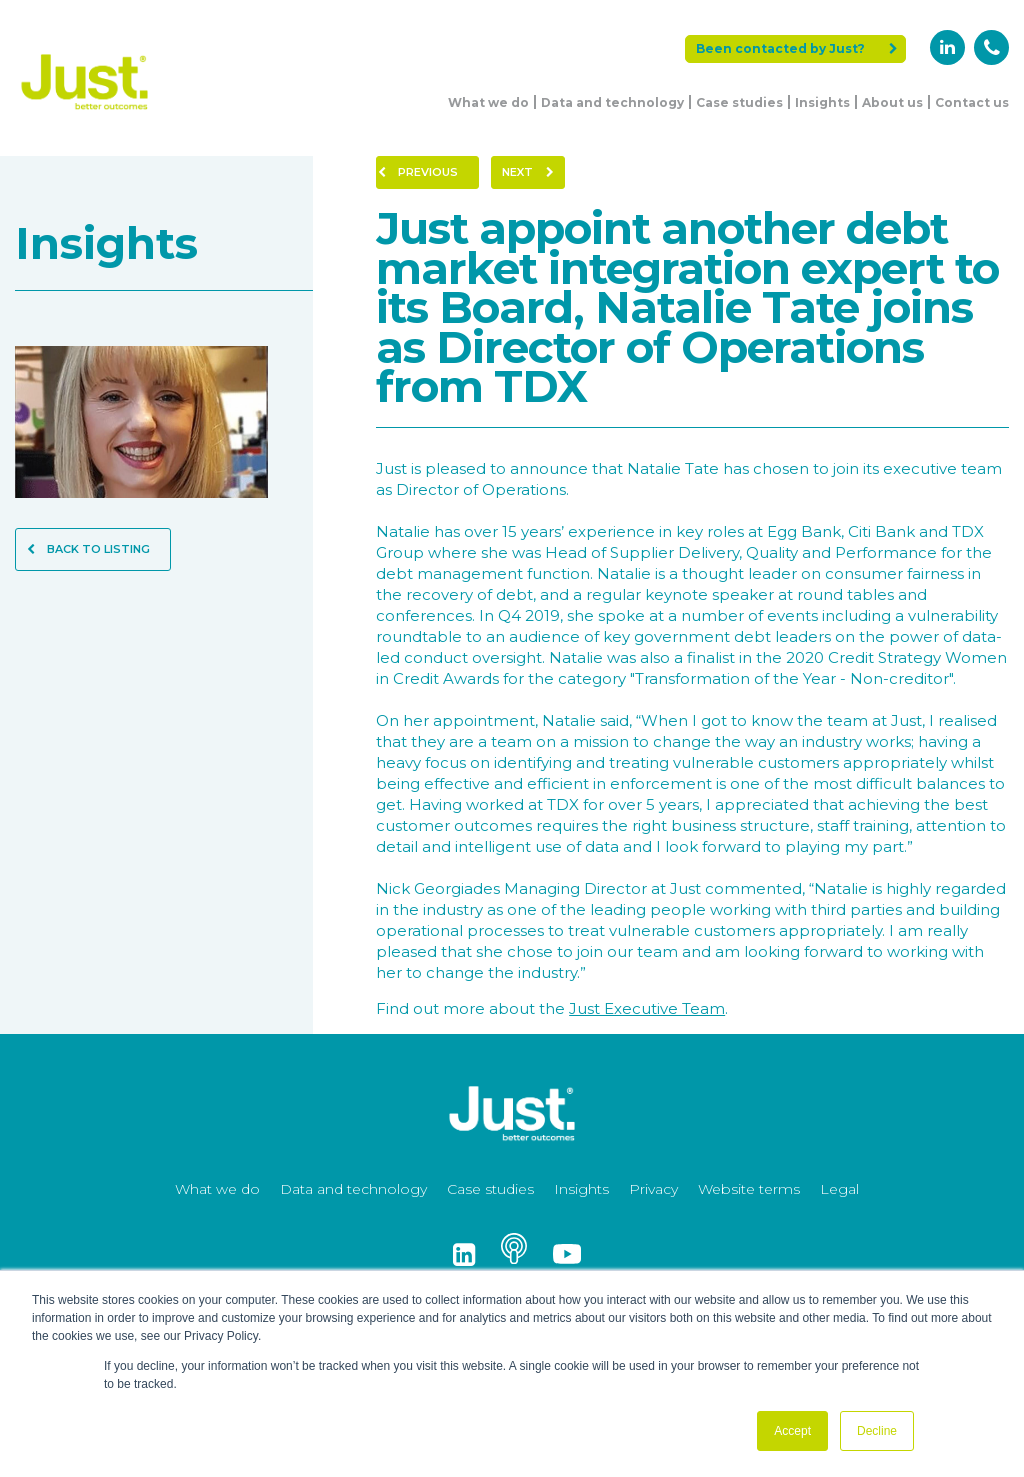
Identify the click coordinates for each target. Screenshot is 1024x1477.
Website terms (749, 1189)
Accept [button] (792, 1431)
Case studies (739, 102)
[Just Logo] (85, 112)
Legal (839, 1189)
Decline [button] (877, 1431)
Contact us (972, 102)
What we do (488, 102)
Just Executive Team (647, 1008)
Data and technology (612, 102)
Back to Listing (88, 549)
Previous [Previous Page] (418, 172)
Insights (822, 102)
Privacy (653, 1189)
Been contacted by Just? (797, 48)
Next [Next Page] (528, 172)
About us (892, 102)
